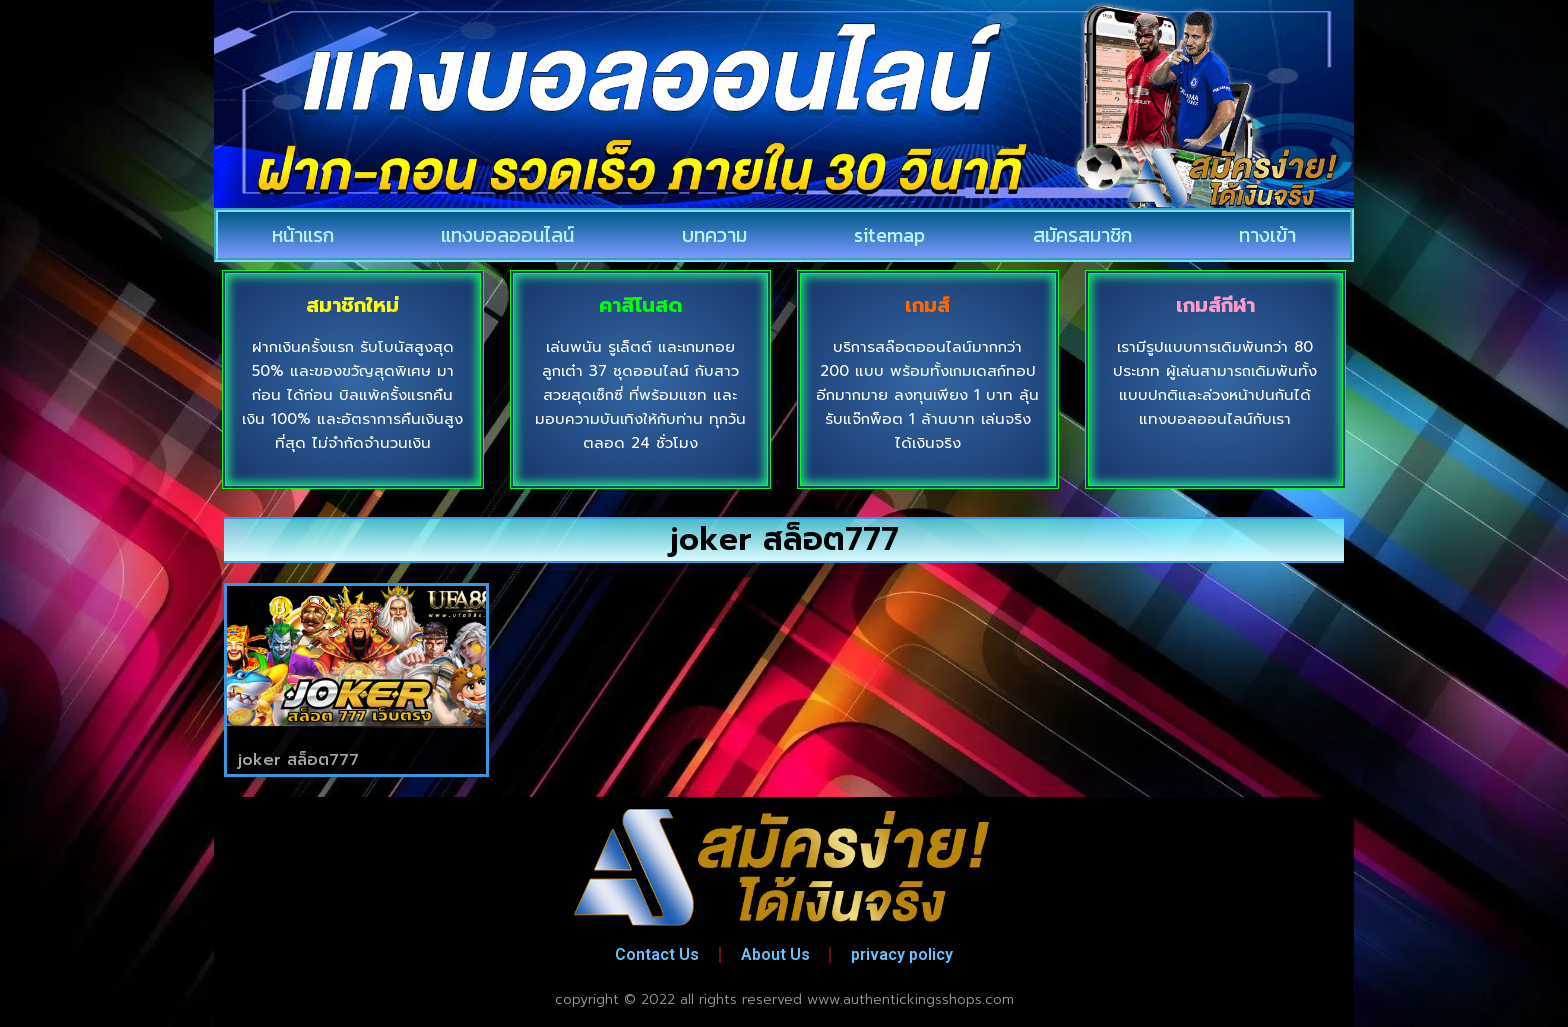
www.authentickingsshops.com (910, 999)
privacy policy (903, 954)
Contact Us (657, 954)
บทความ (714, 235)
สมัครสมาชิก (1082, 235)
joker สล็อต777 (298, 760)
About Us (775, 954)
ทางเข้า (1267, 235)
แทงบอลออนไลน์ (507, 235)
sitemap (889, 235)
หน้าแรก (303, 235)
